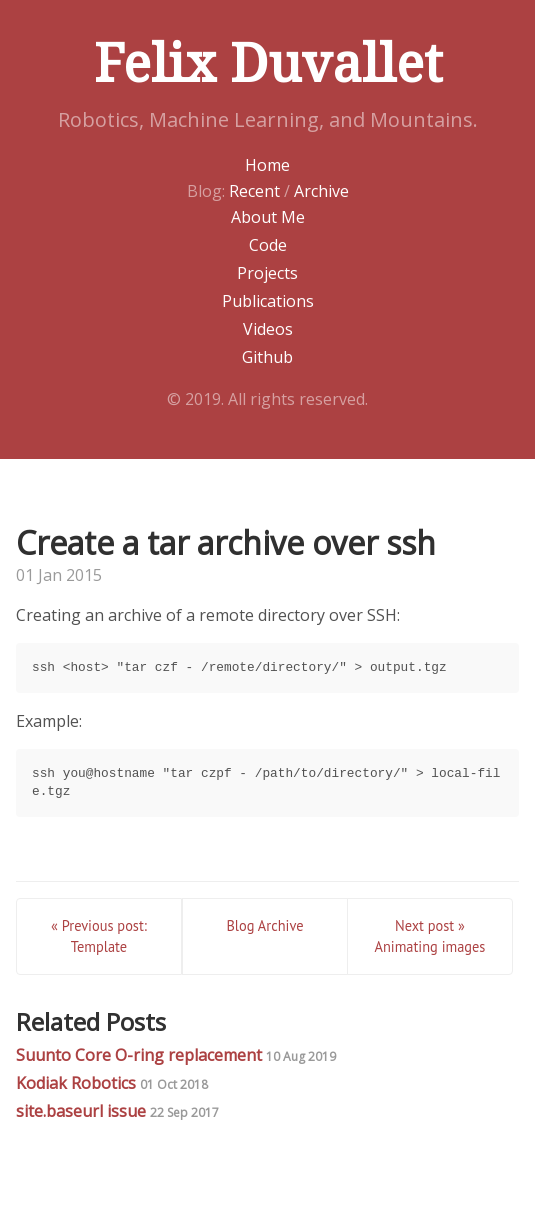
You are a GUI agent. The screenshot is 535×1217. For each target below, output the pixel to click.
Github (267, 357)
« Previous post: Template (99, 936)
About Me (268, 217)
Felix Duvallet (268, 64)
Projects (267, 273)
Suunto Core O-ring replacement (176, 1055)
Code (268, 245)
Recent (254, 191)
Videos (268, 329)
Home (267, 165)
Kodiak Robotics (112, 1083)
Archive (321, 191)
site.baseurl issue (117, 1111)
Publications (268, 301)
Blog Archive (264, 925)
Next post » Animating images (429, 936)
